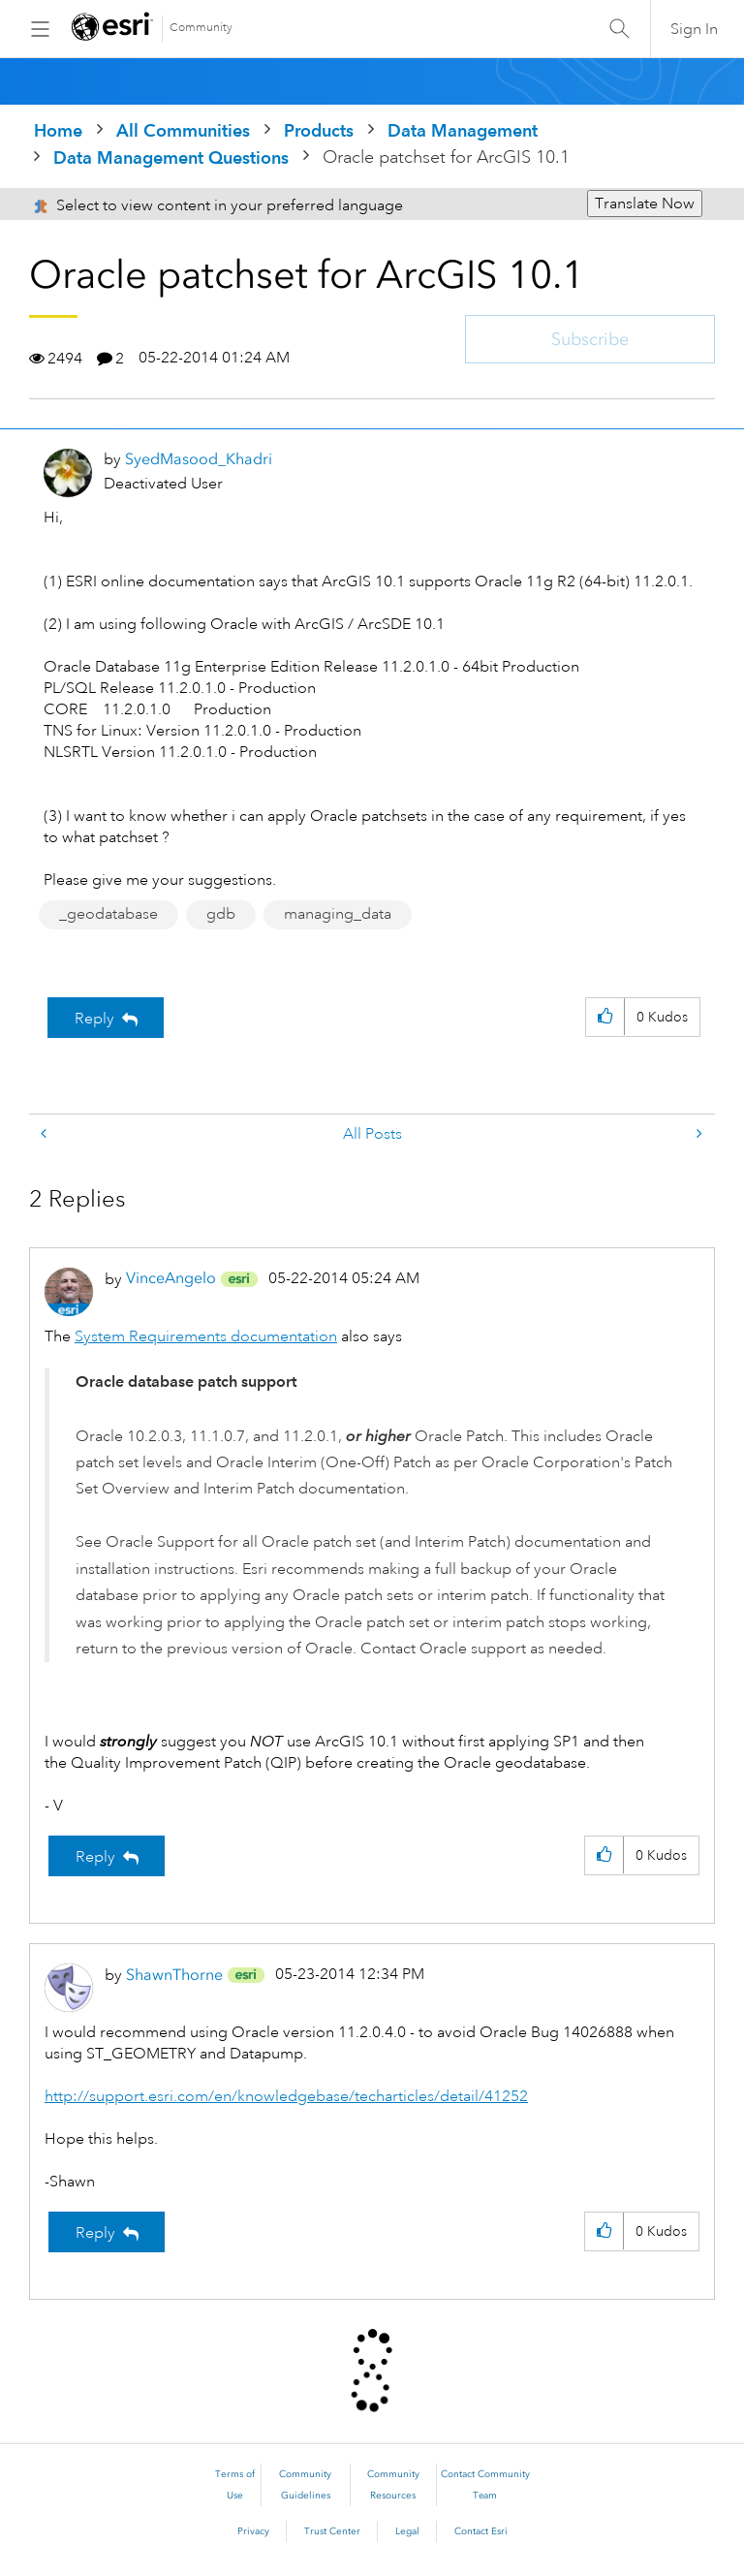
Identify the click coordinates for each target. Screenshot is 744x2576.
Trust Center (332, 2531)
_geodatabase (108, 914)
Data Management (463, 130)
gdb (220, 914)
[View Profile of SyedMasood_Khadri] (198, 459)
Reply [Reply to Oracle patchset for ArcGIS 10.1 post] (94, 1018)
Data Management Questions (171, 157)
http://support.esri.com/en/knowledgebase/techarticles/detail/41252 (286, 2096)
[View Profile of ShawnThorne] (174, 1974)
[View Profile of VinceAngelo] (171, 1278)
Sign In (694, 29)
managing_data (337, 914)
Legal (407, 2531)
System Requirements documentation (206, 1336)
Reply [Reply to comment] (95, 1857)
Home (58, 130)
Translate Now (645, 203)
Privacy (253, 2531)
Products (319, 130)
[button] (605, 1017)
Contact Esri (481, 2531)
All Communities (183, 130)
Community (201, 27)
